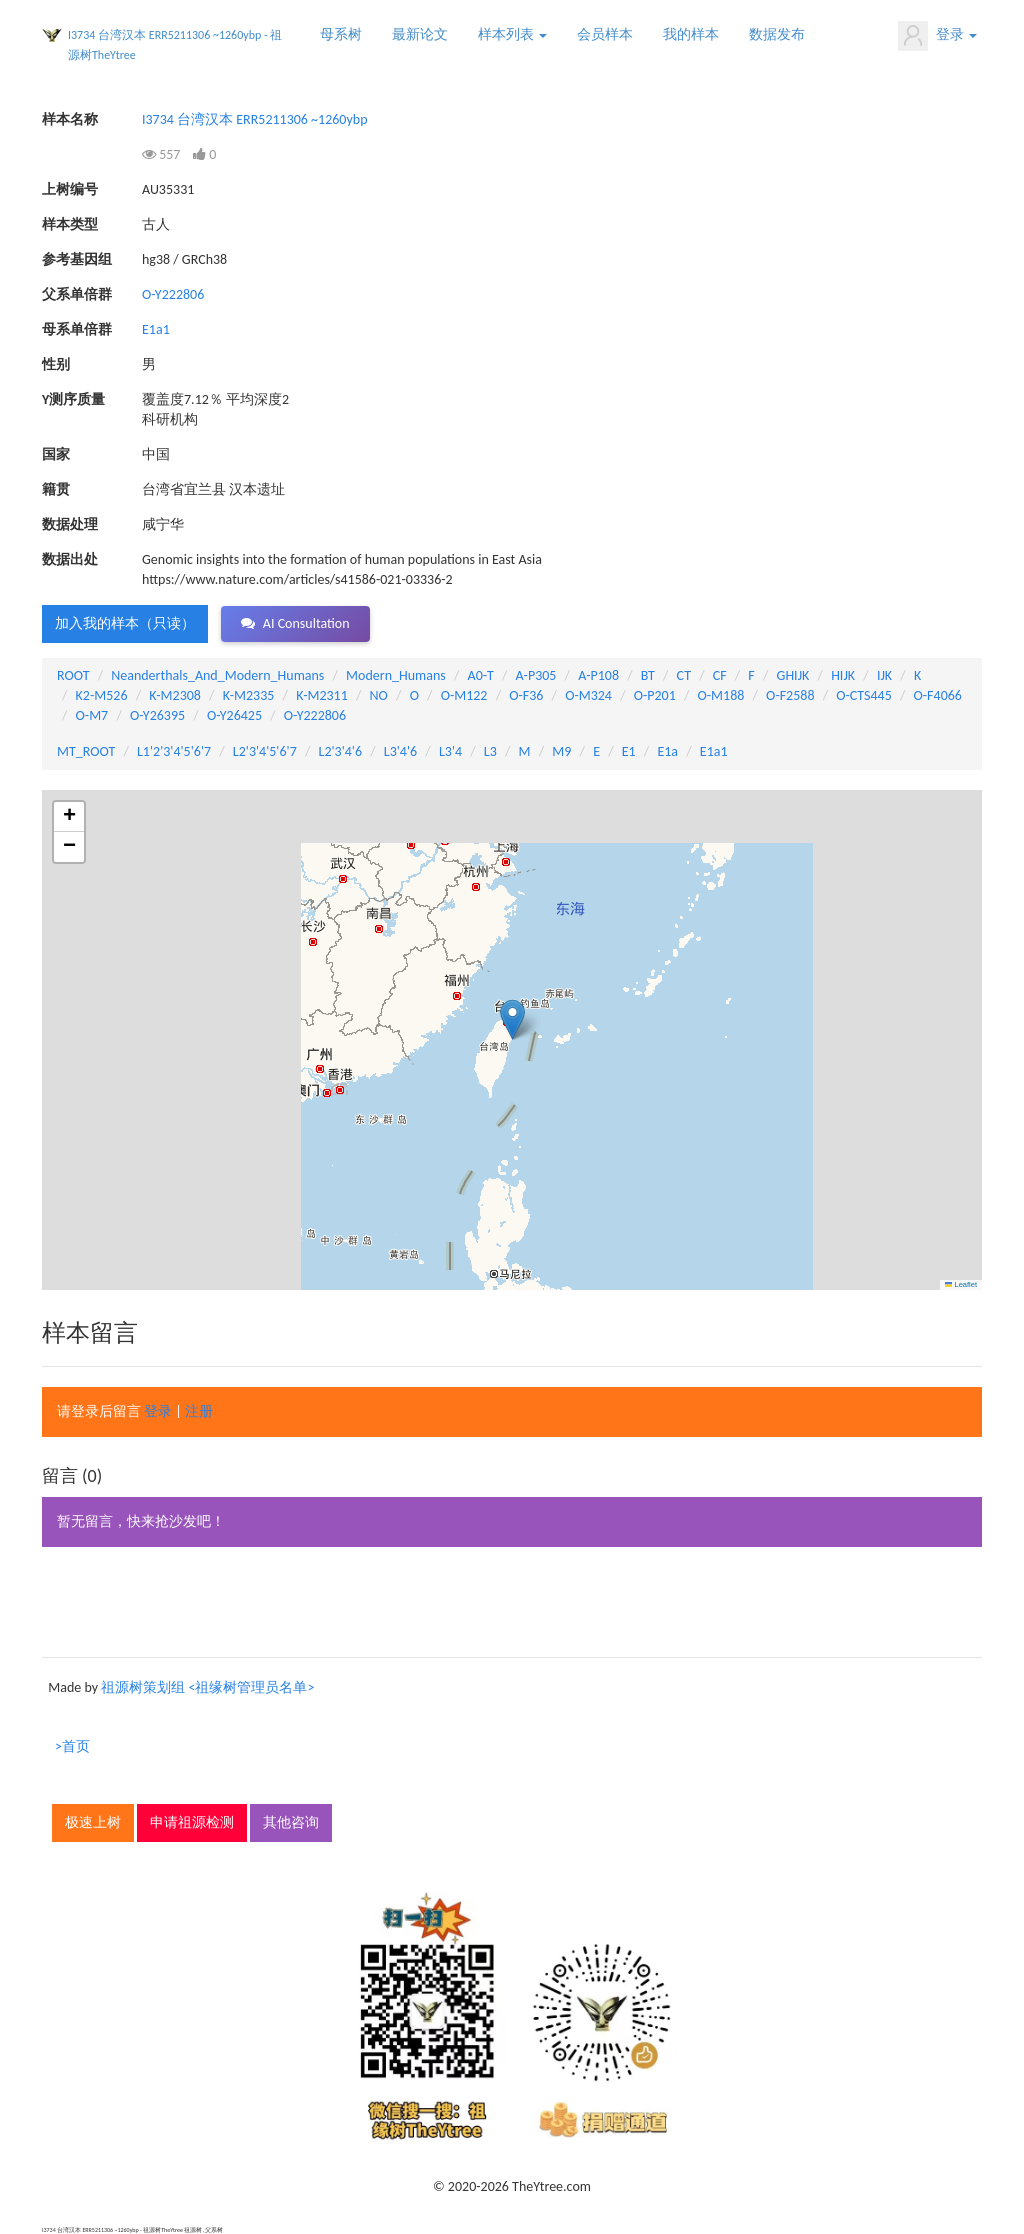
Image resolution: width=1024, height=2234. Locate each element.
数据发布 (777, 34)
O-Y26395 (157, 715)
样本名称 (70, 119)
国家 (56, 454)
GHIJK (793, 675)
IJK (884, 675)
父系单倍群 (77, 294)
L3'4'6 (400, 751)
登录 (937, 36)
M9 (561, 751)
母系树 (341, 34)
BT (648, 675)
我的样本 (691, 34)
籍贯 (56, 489)
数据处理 (70, 524)
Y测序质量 (73, 399)
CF (720, 675)
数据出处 (70, 559)
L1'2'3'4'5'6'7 (174, 751)
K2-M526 (102, 695)
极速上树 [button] (93, 1822)
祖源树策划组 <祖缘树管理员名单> (207, 1687)
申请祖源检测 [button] (192, 1822)
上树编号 (70, 189)
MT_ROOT (86, 751)
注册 (199, 1411)
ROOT (73, 675)
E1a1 (156, 329)
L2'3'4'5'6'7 (265, 751)
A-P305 (536, 675)
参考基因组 (77, 259)
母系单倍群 (77, 329)
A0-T (481, 675)
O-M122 (464, 695)
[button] (512, 1019)
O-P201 (655, 695)
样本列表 (512, 34)
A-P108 (598, 675)
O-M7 (92, 715)
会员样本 (605, 34)
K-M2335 (249, 695)
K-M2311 (322, 695)
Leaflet (961, 1284)
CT (684, 675)
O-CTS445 (864, 695)
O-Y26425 (234, 715)
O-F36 (526, 695)
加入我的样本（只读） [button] (125, 623)
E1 (629, 751)
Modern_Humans (396, 675)
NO (379, 695)
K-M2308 (175, 695)
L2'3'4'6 (341, 751)
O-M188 (721, 695)
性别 (56, 364)
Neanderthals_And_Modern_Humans (217, 675)
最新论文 (420, 34)
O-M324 (588, 695)
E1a (667, 751)
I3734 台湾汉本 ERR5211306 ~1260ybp (255, 119)
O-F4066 (938, 695)
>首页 (72, 1746)
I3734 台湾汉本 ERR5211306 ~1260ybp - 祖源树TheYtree (175, 45)
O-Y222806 (173, 294)
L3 (490, 751)
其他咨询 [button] (291, 1822)
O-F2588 (790, 695)
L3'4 (450, 751)
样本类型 (70, 224)
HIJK (843, 675)
